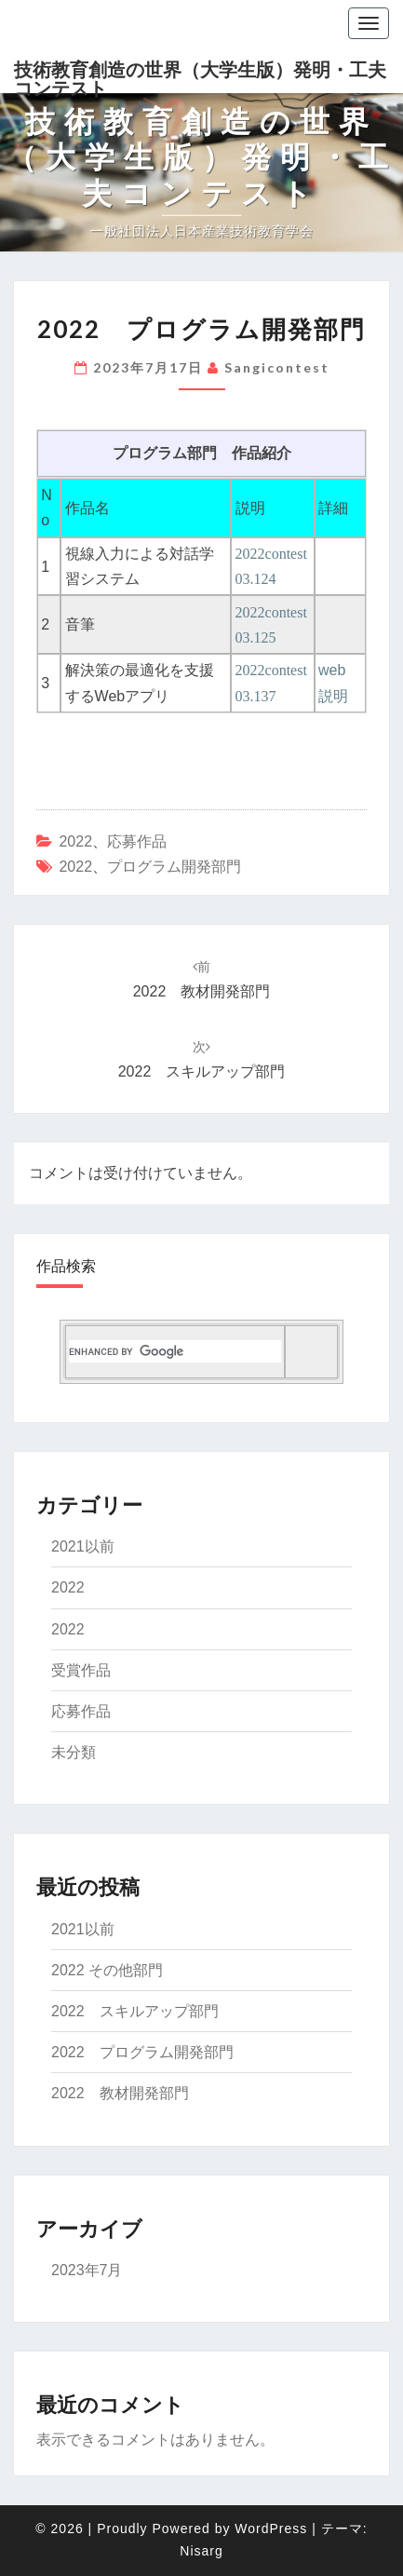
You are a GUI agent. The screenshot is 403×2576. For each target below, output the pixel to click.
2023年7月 (87, 2270)
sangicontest (276, 367)
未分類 (73, 1752)
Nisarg (201, 2550)
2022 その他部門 (107, 1970)
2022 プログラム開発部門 (142, 2052)
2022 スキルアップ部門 (135, 2011)
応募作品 (137, 841)
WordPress (271, 2528)
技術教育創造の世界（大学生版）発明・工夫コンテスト (200, 76)
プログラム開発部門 (174, 866)
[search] (175, 1351)
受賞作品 (81, 1670)
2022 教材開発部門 (120, 2093)
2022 (75, 841)
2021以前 (82, 1546)
